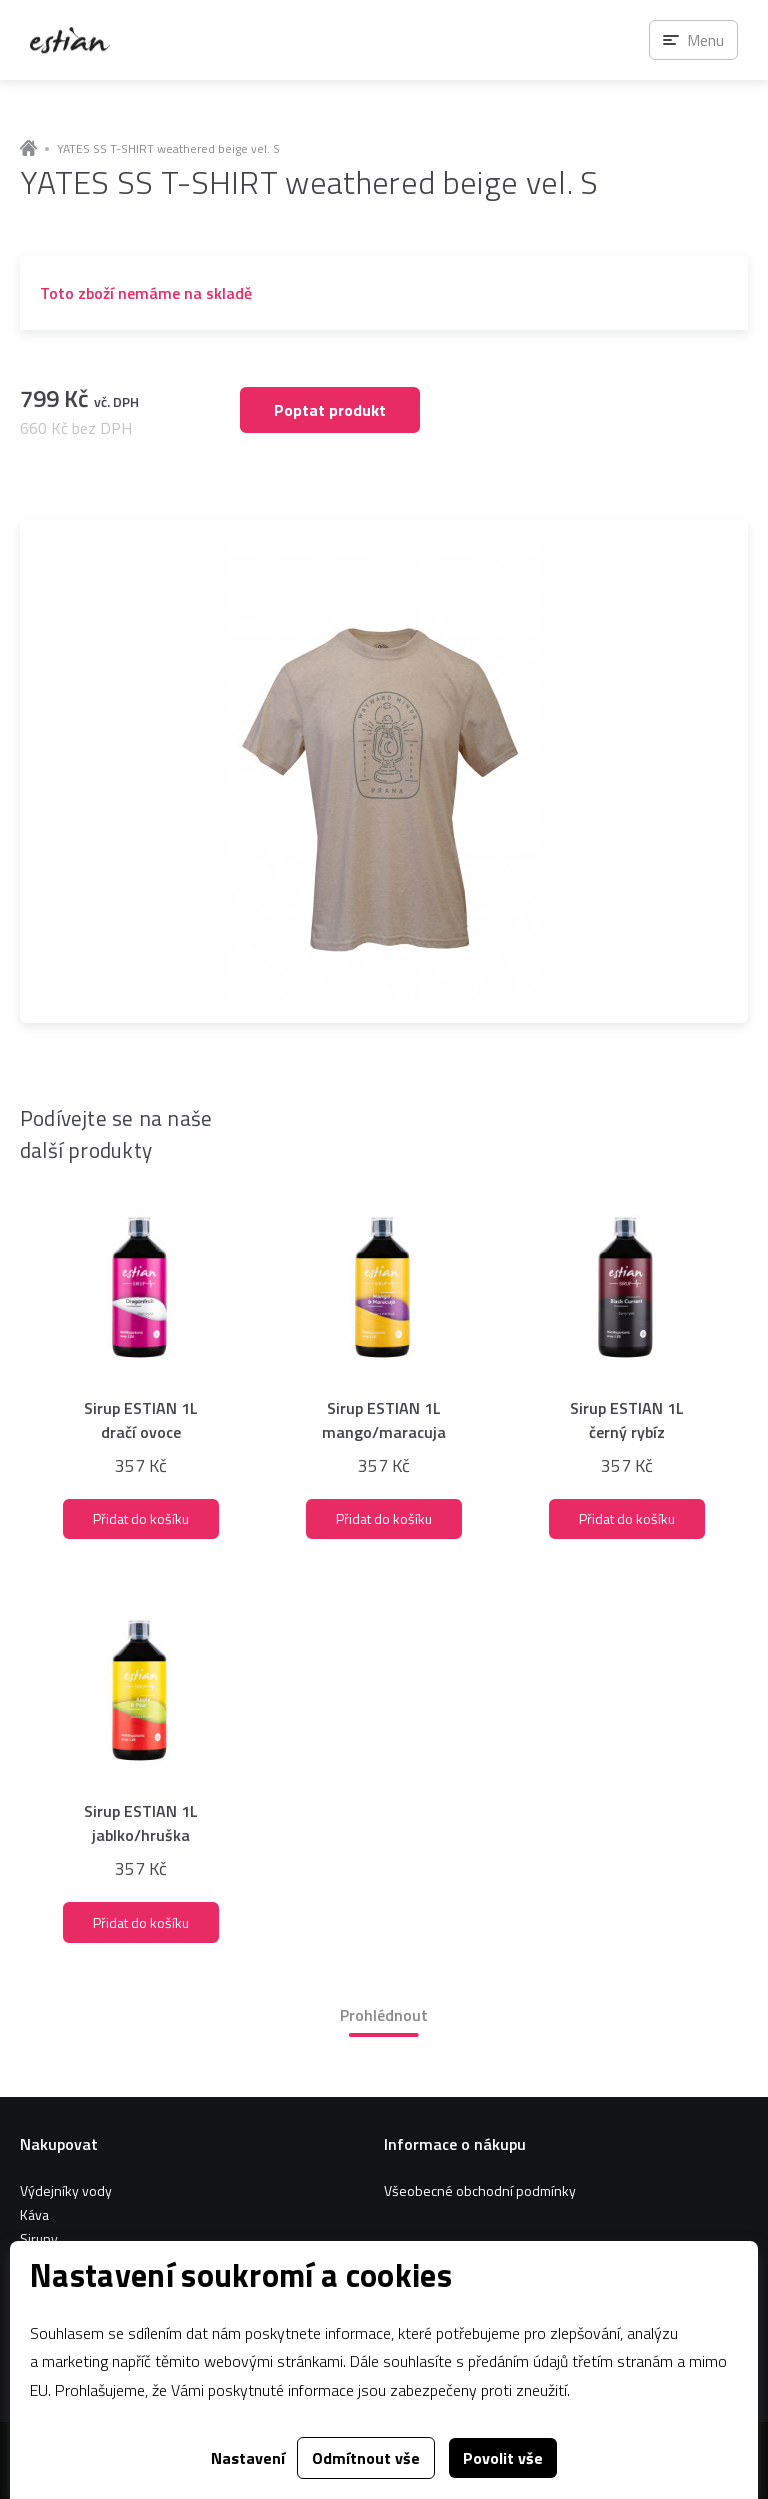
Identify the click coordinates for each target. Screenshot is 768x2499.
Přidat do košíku (141, 1518)
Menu (705, 40)
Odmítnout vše (366, 2458)
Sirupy (39, 2238)
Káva (34, 2214)
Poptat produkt (330, 410)
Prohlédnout (384, 2015)
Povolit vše (503, 2458)
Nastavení (248, 2458)
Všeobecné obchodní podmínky (480, 2190)
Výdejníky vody (66, 2190)
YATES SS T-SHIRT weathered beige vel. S (168, 149)
